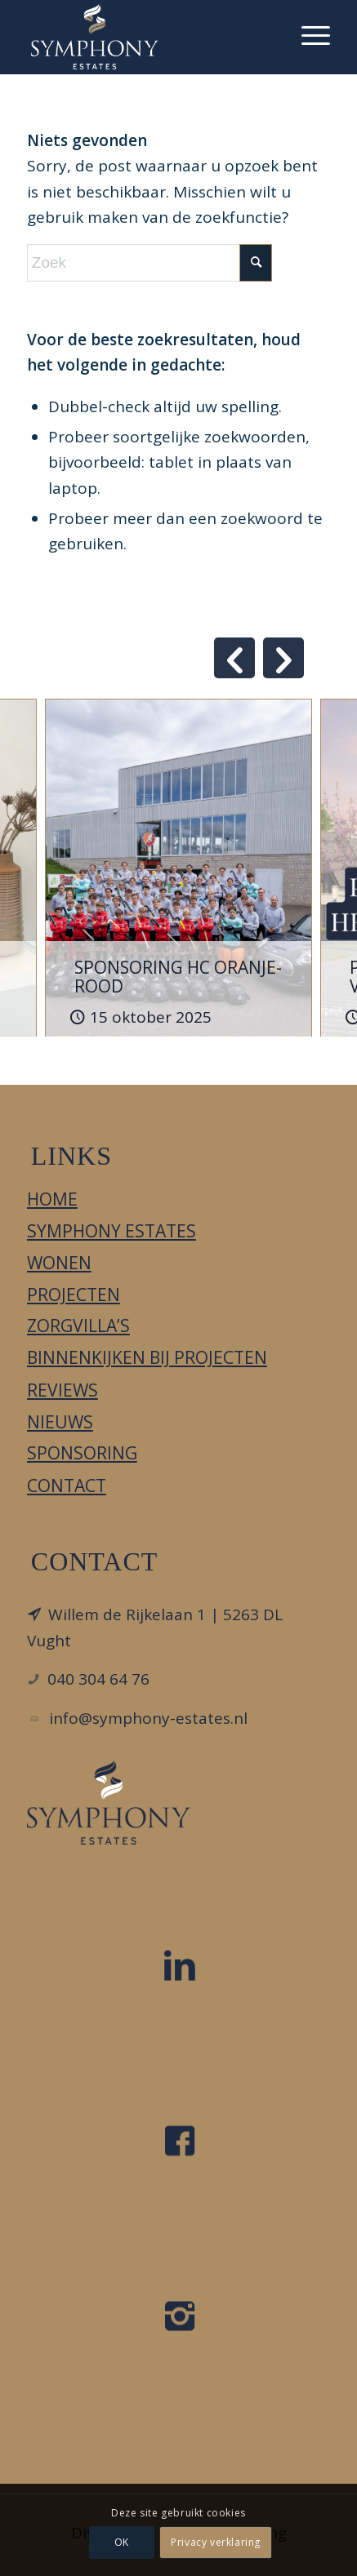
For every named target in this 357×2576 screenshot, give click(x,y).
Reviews (62, 1390)
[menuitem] (307, 32)
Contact (66, 1485)
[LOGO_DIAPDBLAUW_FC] (108, 1803)
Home (52, 1199)
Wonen (59, 1262)
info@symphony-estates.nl (148, 1718)
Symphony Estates (111, 1230)
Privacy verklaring (216, 2542)
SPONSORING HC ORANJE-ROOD (178, 977)
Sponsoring (82, 1452)
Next (283, 657)
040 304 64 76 (98, 1679)
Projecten (73, 1294)
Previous (234, 657)
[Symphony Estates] (148, 36)
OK (121, 2542)
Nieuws (60, 1421)
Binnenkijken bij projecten (147, 1357)
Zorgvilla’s (78, 1325)
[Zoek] (149, 263)
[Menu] (307, 32)
